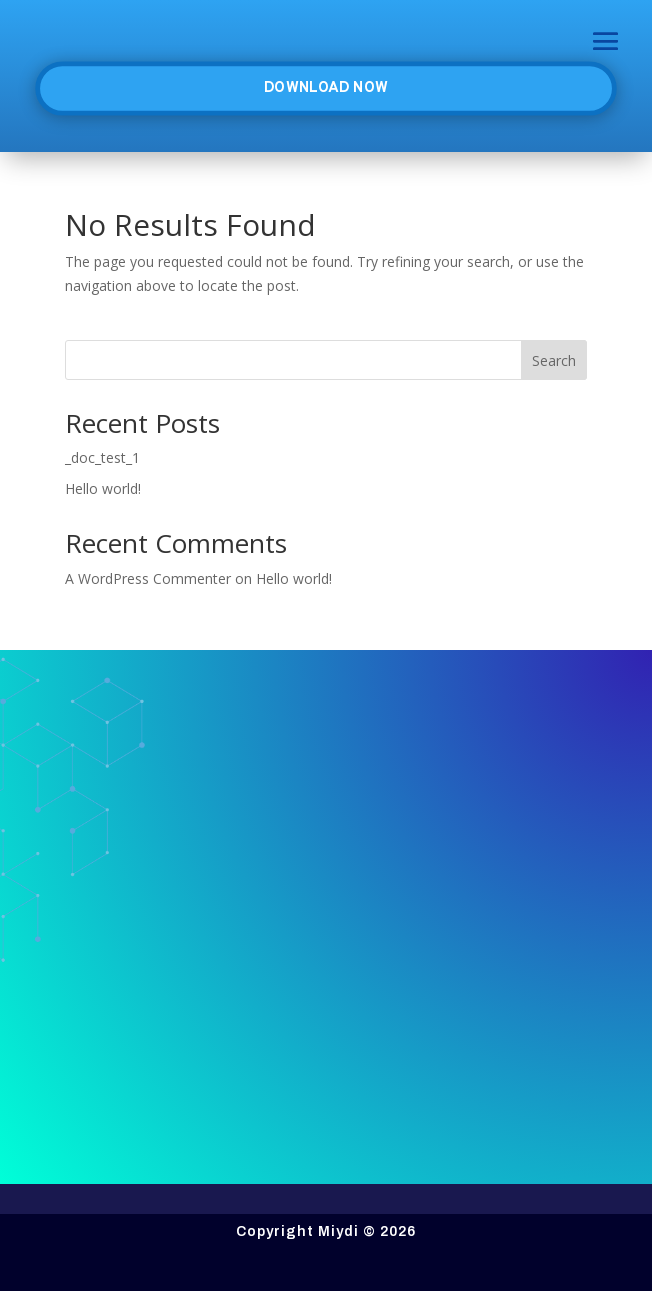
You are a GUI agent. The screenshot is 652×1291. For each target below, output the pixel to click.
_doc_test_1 (102, 457)
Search (554, 360)
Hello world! (103, 488)
